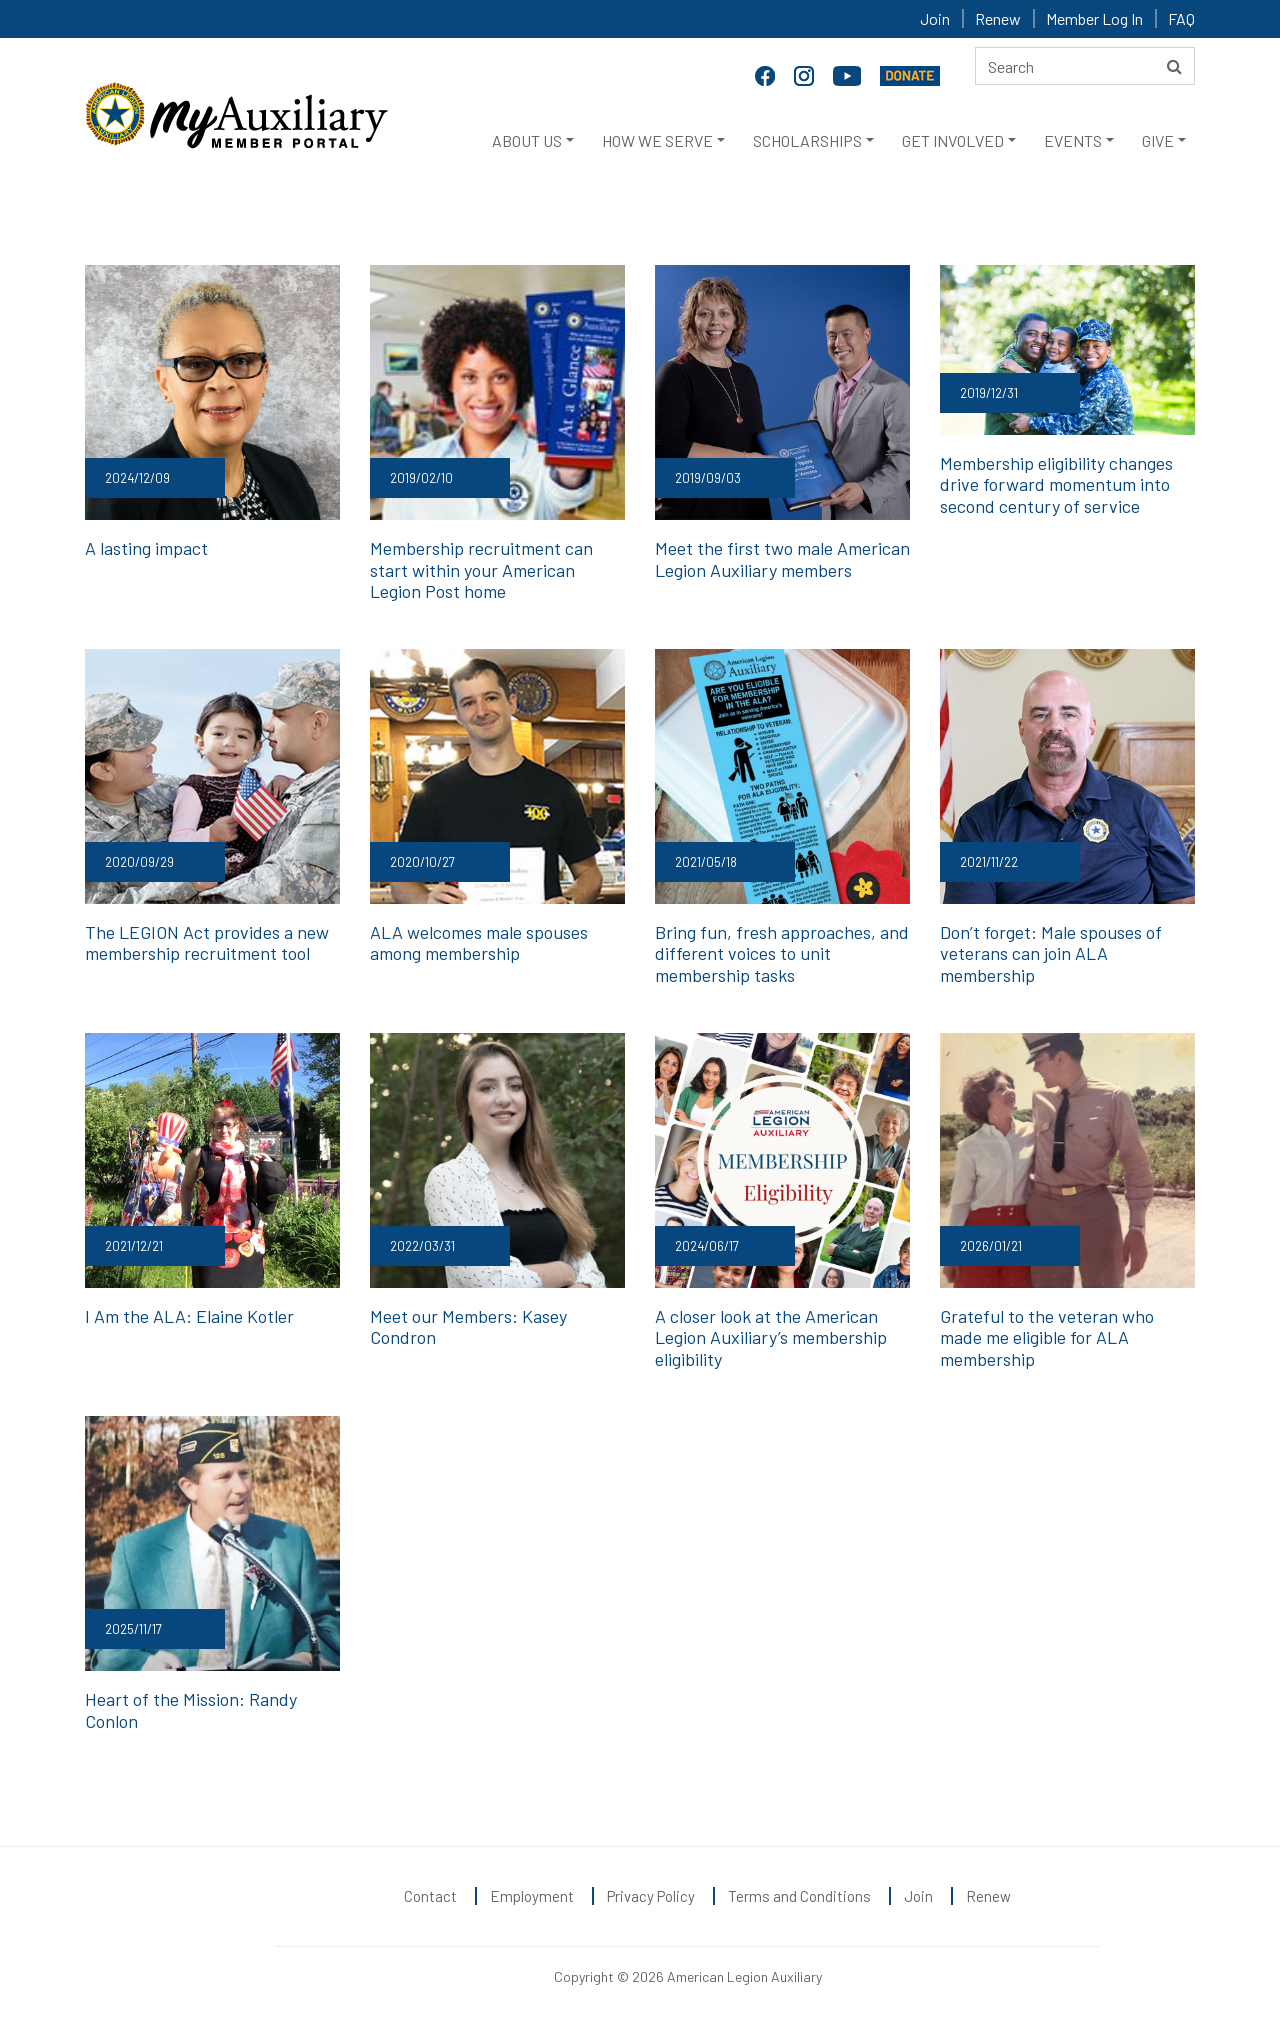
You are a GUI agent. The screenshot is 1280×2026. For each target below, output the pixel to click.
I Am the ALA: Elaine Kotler (189, 1316)
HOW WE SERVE (657, 140)
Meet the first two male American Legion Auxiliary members (782, 559)
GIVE (1158, 140)
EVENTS (1073, 140)
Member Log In (1094, 18)
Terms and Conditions (799, 1896)
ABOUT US (527, 140)
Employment (532, 1896)
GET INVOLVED (953, 140)
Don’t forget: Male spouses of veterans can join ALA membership (1051, 953)
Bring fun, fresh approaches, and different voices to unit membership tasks (782, 953)
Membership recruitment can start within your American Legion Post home (481, 569)
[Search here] (1085, 66)
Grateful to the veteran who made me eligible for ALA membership (1047, 1337)
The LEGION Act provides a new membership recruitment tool (207, 943)
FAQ (1181, 18)
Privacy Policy (651, 1896)
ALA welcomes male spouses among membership (479, 943)
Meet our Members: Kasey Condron (468, 1327)
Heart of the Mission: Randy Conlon (191, 1710)
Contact (430, 1896)
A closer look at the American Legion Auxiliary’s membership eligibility (771, 1337)
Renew (998, 18)
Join (935, 18)
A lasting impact (146, 548)
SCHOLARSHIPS (807, 140)
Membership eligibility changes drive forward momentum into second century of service (1056, 484)
